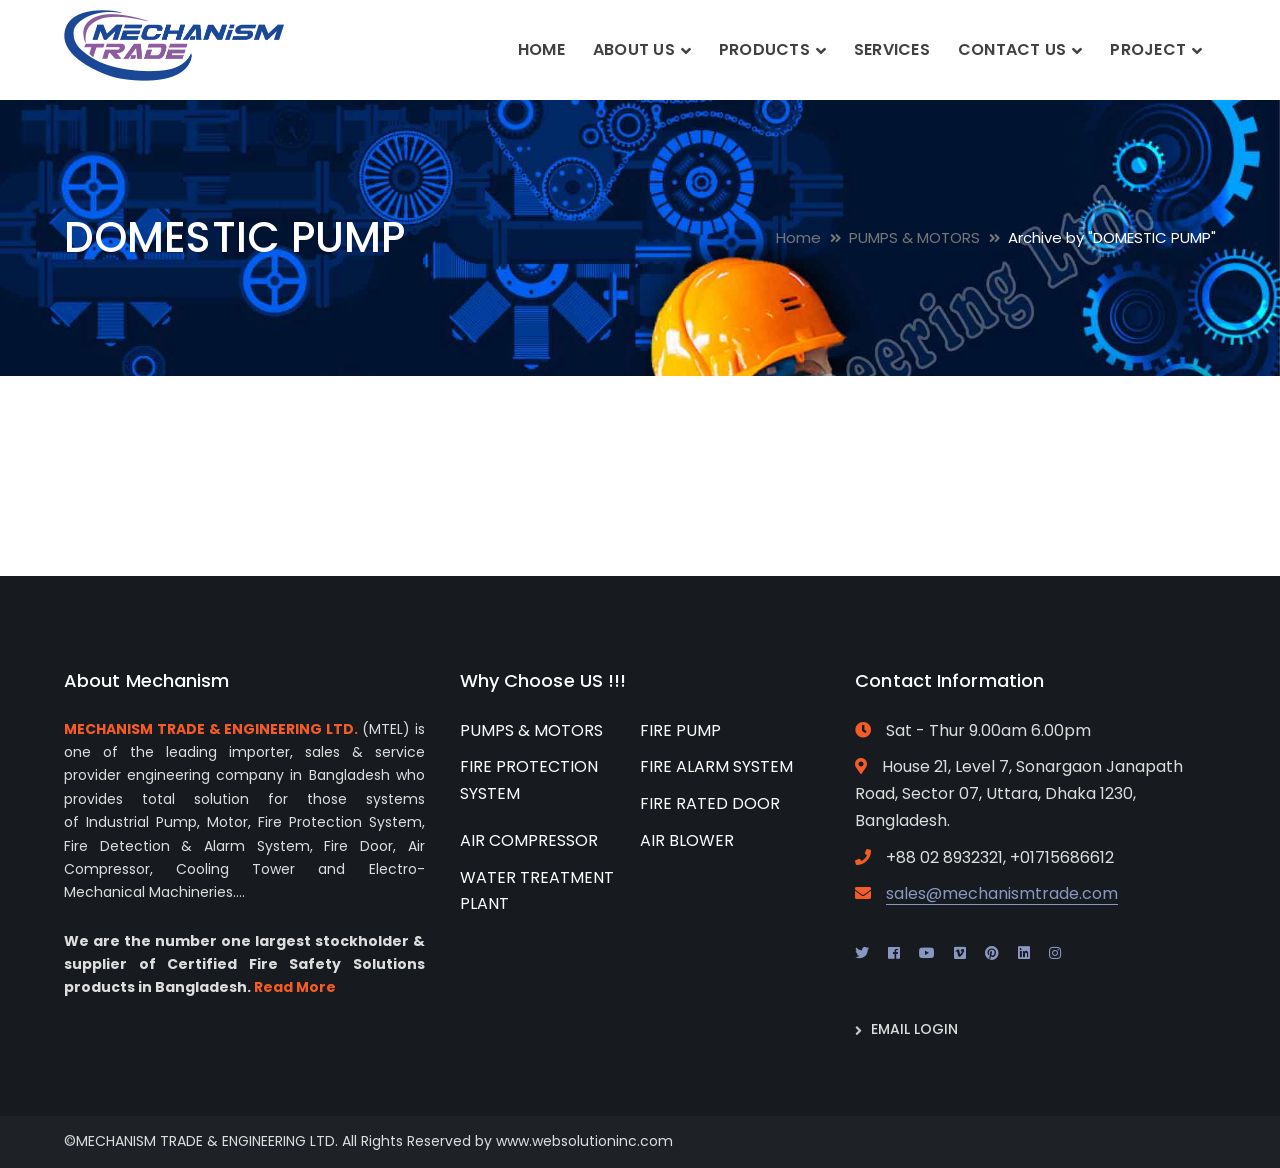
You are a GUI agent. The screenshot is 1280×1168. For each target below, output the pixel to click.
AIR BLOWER (687, 840)
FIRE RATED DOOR (710, 803)
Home (798, 237)
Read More (295, 987)
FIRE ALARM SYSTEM (716, 766)
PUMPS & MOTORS (914, 237)
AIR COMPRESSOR (529, 840)
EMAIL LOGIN (914, 1029)
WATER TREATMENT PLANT (537, 891)
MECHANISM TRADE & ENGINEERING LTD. (211, 729)
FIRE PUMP (680, 730)
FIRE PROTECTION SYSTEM (529, 780)
